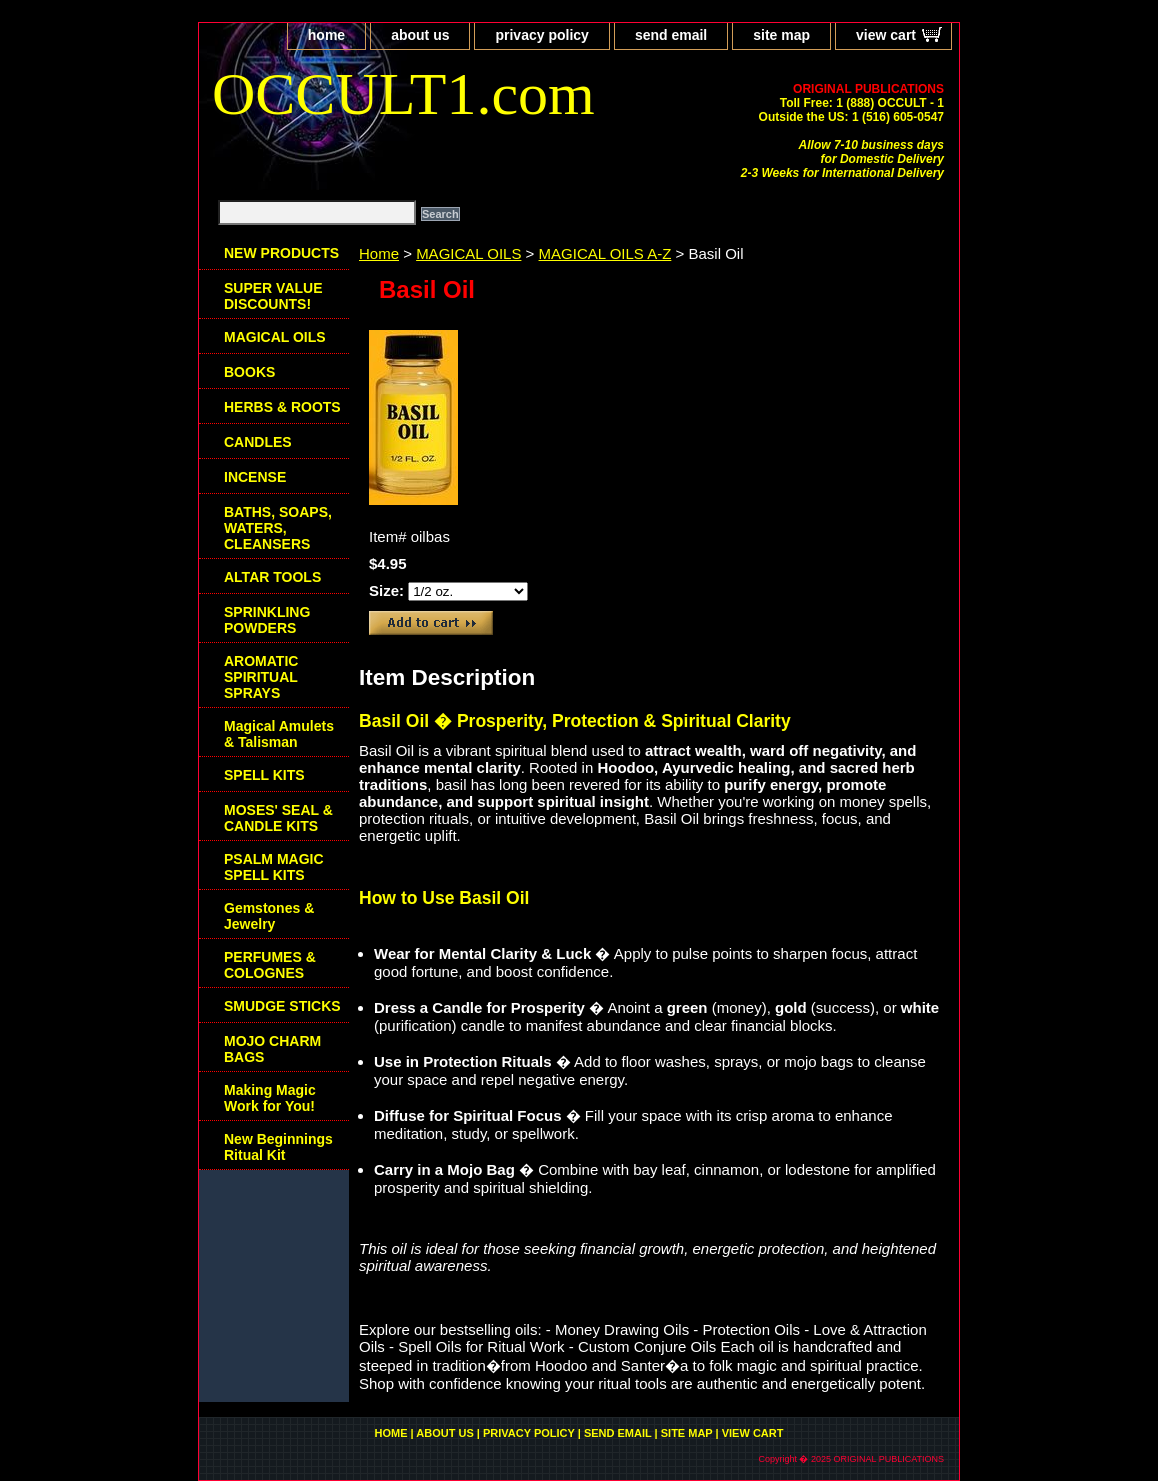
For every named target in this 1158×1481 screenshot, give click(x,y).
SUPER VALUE (273, 296)
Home (379, 253)
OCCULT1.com (403, 94)
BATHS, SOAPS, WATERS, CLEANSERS (278, 528)
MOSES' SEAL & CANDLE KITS (278, 818)
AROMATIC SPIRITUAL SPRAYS (261, 677)
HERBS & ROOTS (282, 407)
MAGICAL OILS (468, 253)
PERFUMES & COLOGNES (270, 965)
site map (781, 35)
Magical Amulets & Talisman (279, 734)
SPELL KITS (264, 775)
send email (671, 35)
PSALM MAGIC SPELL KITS (274, 867)
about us (420, 35)
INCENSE (255, 477)
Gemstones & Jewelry (269, 916)
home (326, 35)
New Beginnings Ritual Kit (278, 1147)
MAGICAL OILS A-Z (605, 253)
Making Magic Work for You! (270, 1098)
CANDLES (258, 442)
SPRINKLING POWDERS (267, 620)
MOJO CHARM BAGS (272, 1049)
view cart (886, 35)
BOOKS (249, 372)
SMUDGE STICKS (282, 1006)
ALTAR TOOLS (272, 577)
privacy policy (541, 35)
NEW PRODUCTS (281, 253)
